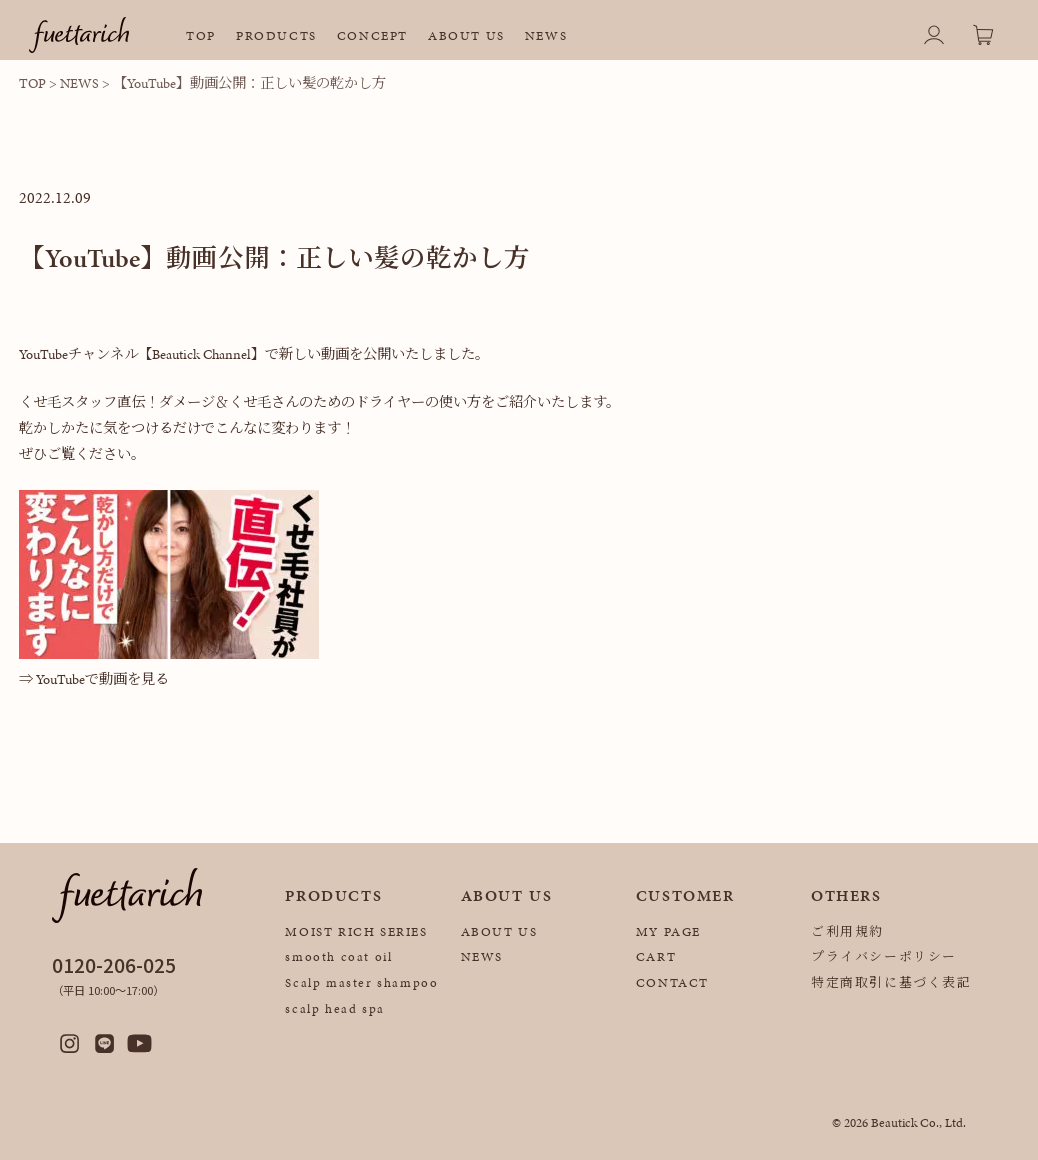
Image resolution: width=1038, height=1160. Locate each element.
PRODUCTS (276, 36)
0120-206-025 (114, 965)
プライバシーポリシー (884, 957)
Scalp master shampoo (361, 983)
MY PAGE (668, 932)
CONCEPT (372, 36)
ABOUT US (466, 36)
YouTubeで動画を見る (102, 679)
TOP (201, 36)
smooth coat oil (338, 957)
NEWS (546, 36)
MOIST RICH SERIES (356, 932)
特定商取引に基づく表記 (891, 983)
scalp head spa (334, 1009)
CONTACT (672, 983)
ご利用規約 (847, 932)
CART (656, 957)
